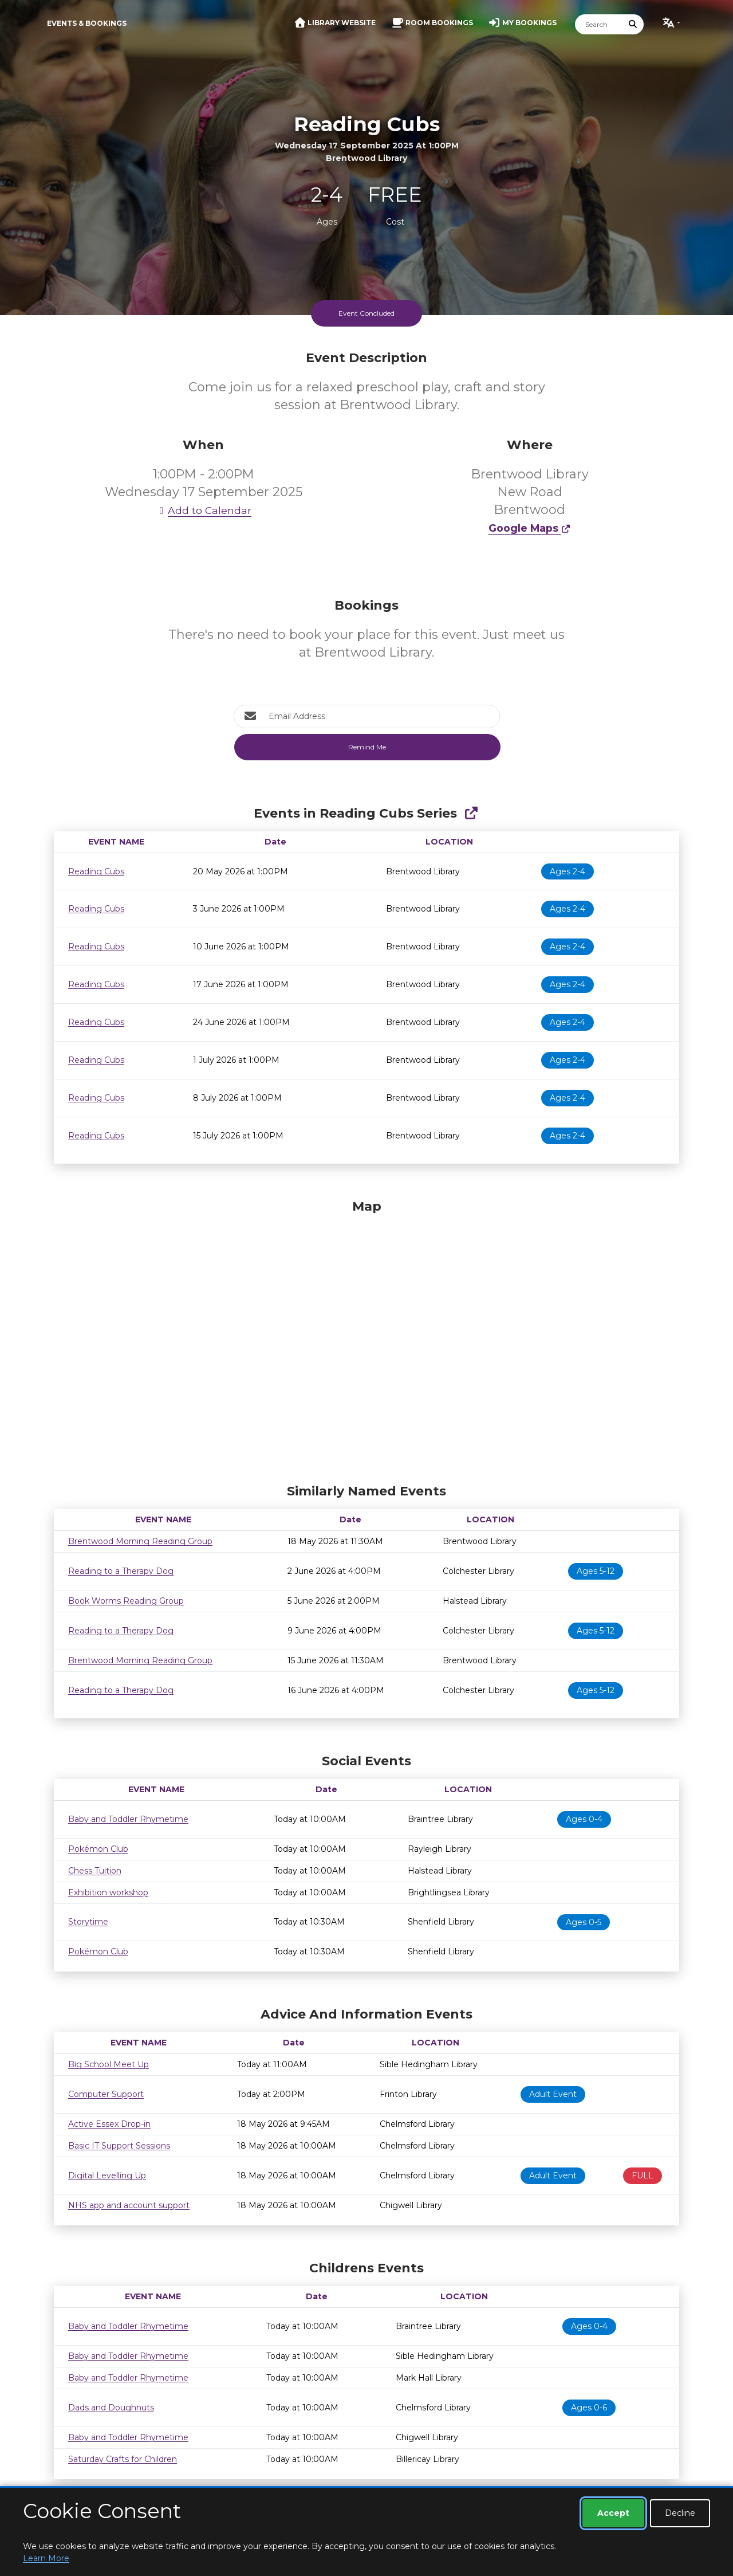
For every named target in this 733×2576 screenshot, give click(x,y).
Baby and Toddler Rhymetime (128, 1819)
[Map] (366, 1338)
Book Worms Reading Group (126, 1601)
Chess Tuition (94, 1871)
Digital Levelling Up (107, 2175)
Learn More (46, 2558)
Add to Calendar (203, 510)
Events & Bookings (87, 23)
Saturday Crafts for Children (122, 2459)
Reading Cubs (96, 871)
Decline (680, 2513)
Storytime (88, 1922)
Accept (613, 2513)
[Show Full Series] (471, 813)
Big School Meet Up (108, 2064)
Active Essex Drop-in (109, 2124)
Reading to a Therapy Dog (121, 1571)
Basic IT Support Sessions (119, 2146)
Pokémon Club (98, 1849)
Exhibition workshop (108, 1892)
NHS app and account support (129, 2205)
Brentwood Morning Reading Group (140, 1541)
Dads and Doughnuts (111, 2407)
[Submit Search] (633, 24)
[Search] (599, 24)
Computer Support (106, 2094)
